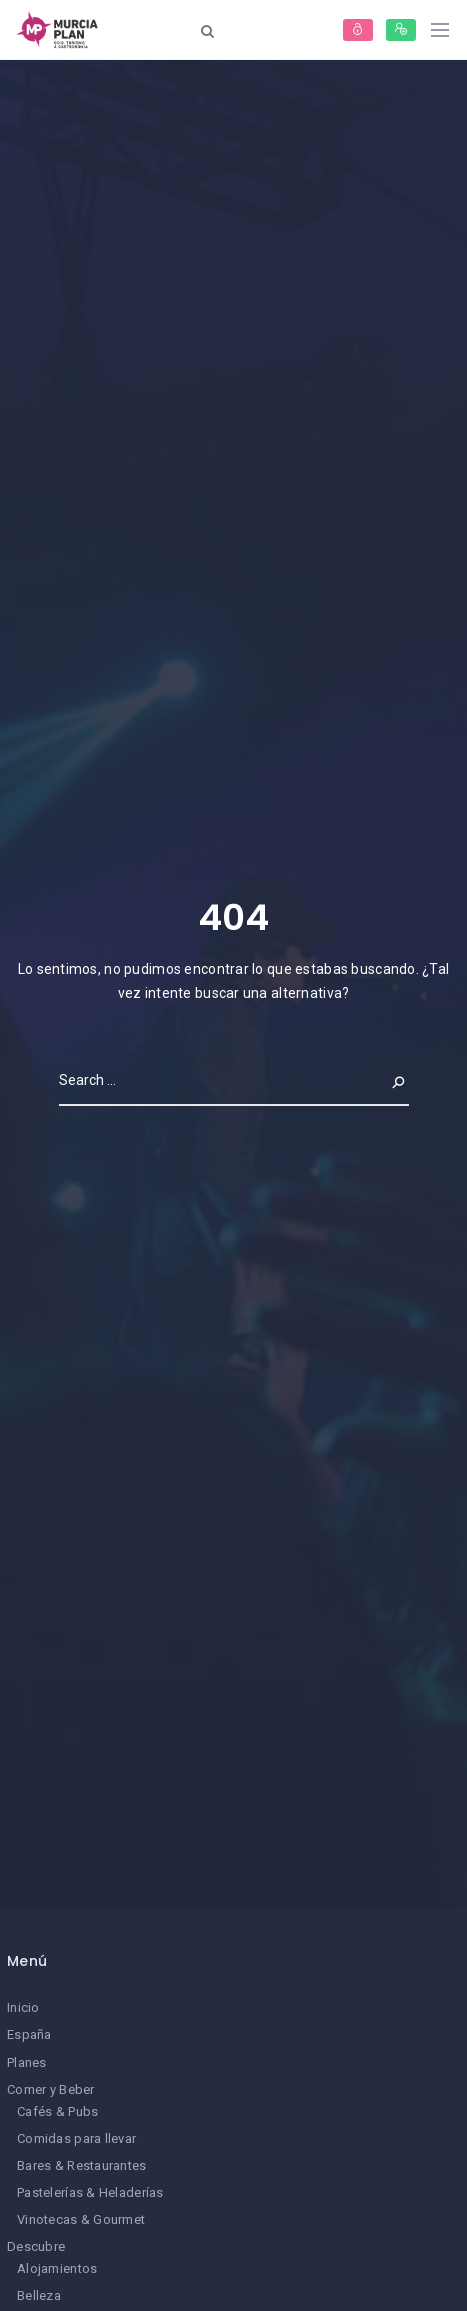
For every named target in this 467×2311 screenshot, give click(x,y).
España (29, 2034)
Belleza (39, 2295)
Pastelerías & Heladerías (90, 2192)
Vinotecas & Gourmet (81, 2219)
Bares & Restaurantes (82, 2165)
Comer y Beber (51, 2089)
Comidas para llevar (76, 2138)
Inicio (23, 2007)
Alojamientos (57, 2268)
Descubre (36, 2246)
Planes (27, 2062)
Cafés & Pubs (57, 2111)
